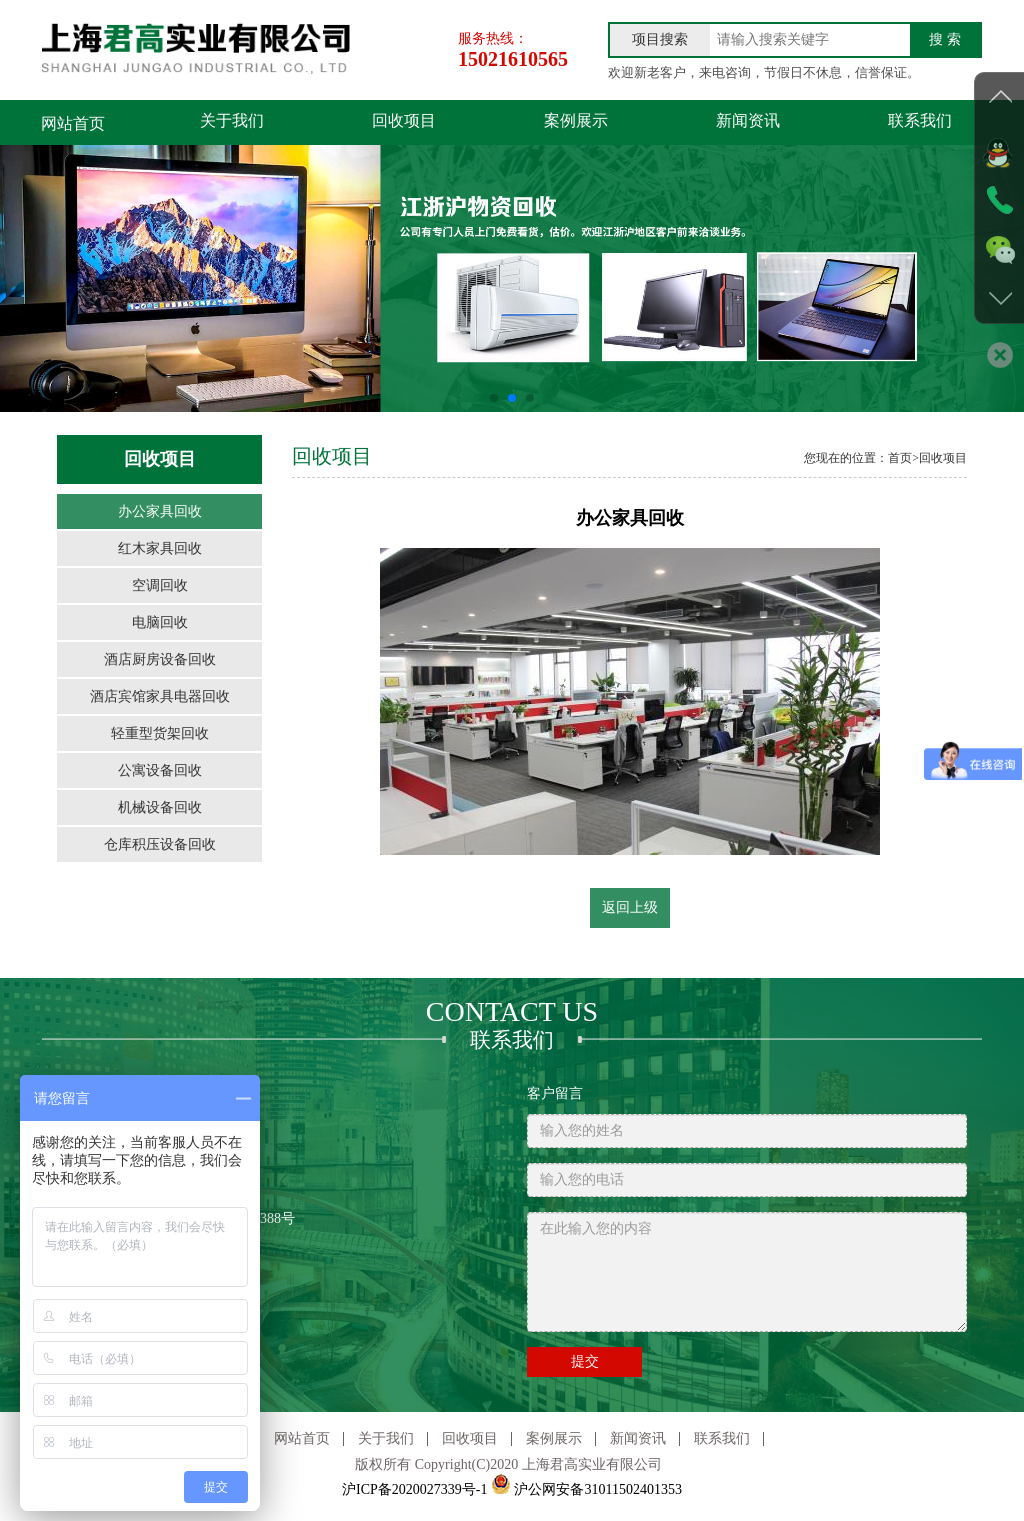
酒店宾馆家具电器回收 (160, 696)
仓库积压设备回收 (160, 844)
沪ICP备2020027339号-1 (414, 1491)
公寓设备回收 (160, 770)
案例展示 (509, 123)
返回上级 (630, 907)
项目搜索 (660, 39)
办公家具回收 (160, 511)
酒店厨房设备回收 (160, 659)
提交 (585, 1363)
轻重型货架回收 (160, 733)
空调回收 (160, 585)
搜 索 (945, 39)
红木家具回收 (160, 548)
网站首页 (73, 123)
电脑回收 (160, 622)
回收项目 (364, 123)
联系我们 (800, 123)
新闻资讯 (654, 123)
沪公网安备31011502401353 (586, 1491)
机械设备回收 (160, 807)
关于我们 (218, 123)
